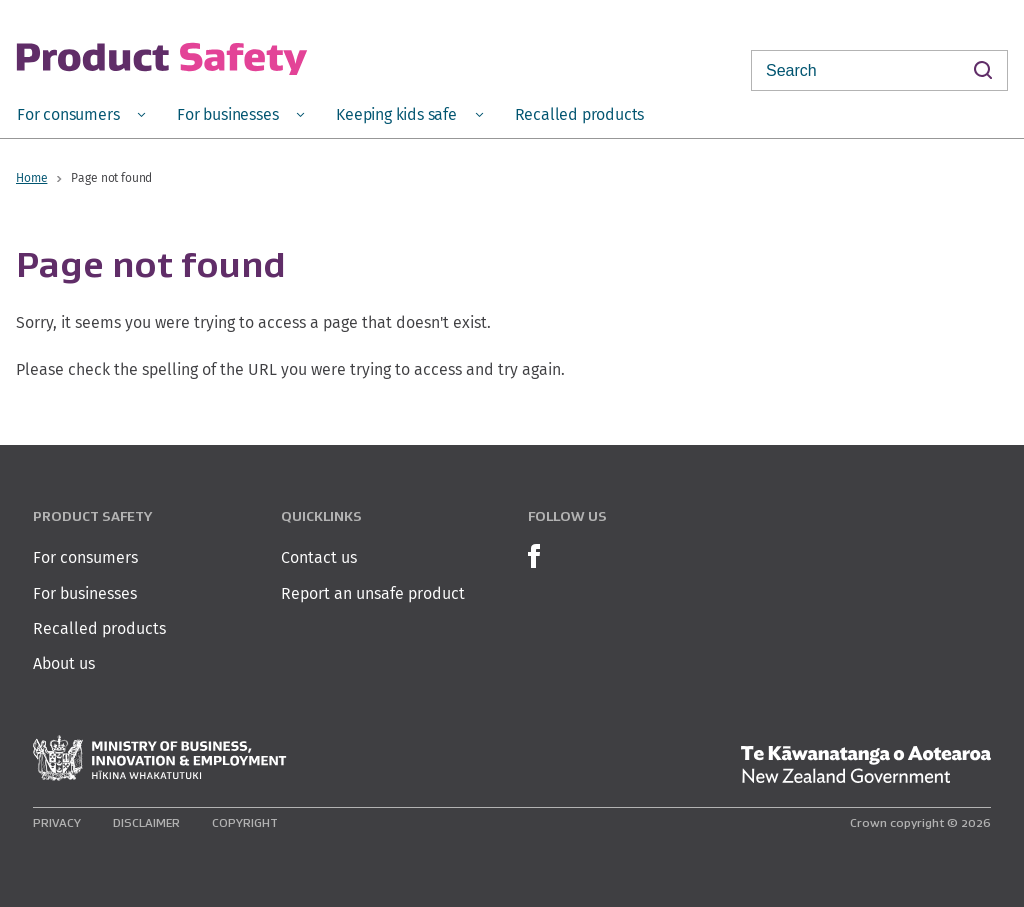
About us (64, 663)
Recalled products (99, 628)
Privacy (57, 822)
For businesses (85, 593)
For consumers (85, 557)
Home (31, 177)
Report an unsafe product (373, 593)
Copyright (245, 822)
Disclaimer (146, 822)
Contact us (319, 557)
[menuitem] (81, 113)
